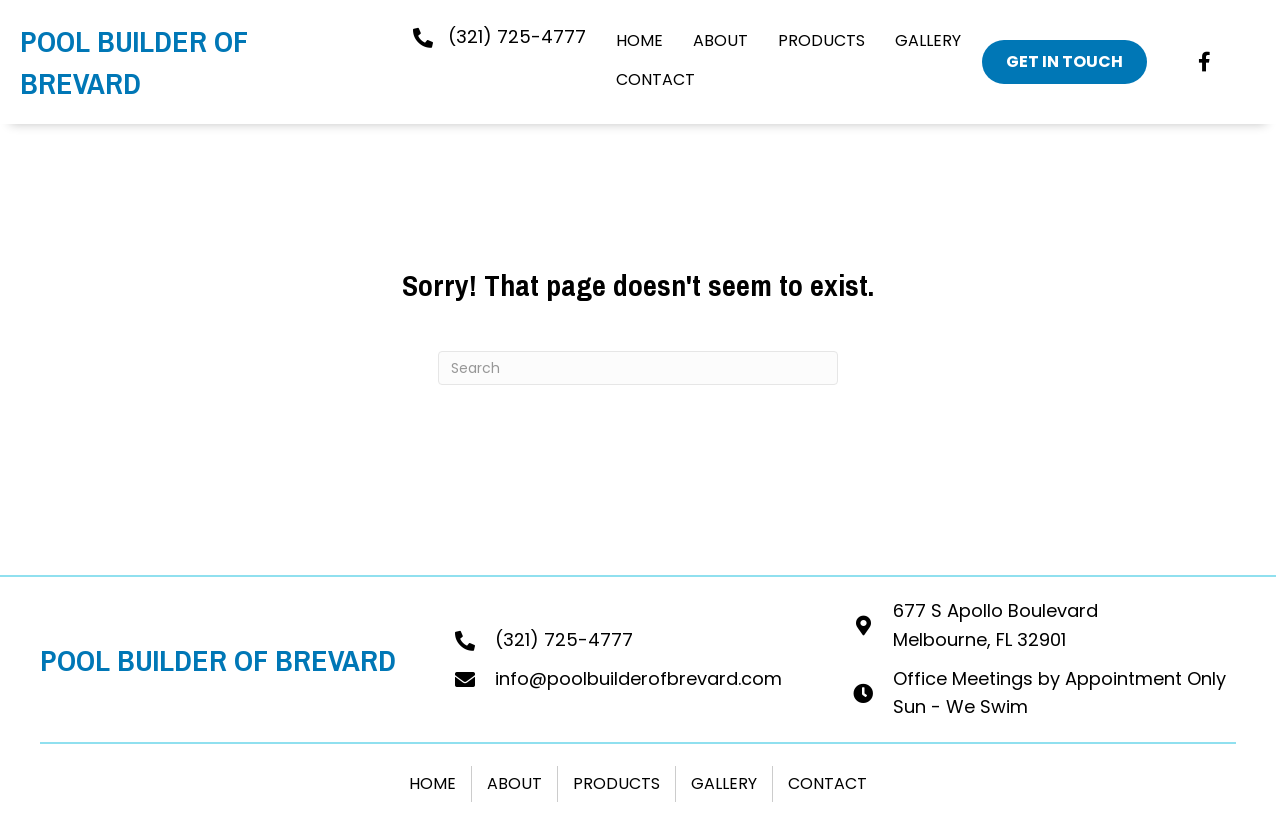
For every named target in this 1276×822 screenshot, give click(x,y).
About (514, 783)
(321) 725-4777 (517, 36)
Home (432, 783)
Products (616, 783)
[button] (1204, 62)
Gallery (724, 783)
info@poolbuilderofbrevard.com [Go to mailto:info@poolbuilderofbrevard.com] (638, 678)
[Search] (638, 368)
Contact (827, 783)
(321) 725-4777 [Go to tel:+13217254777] (564, 639)
